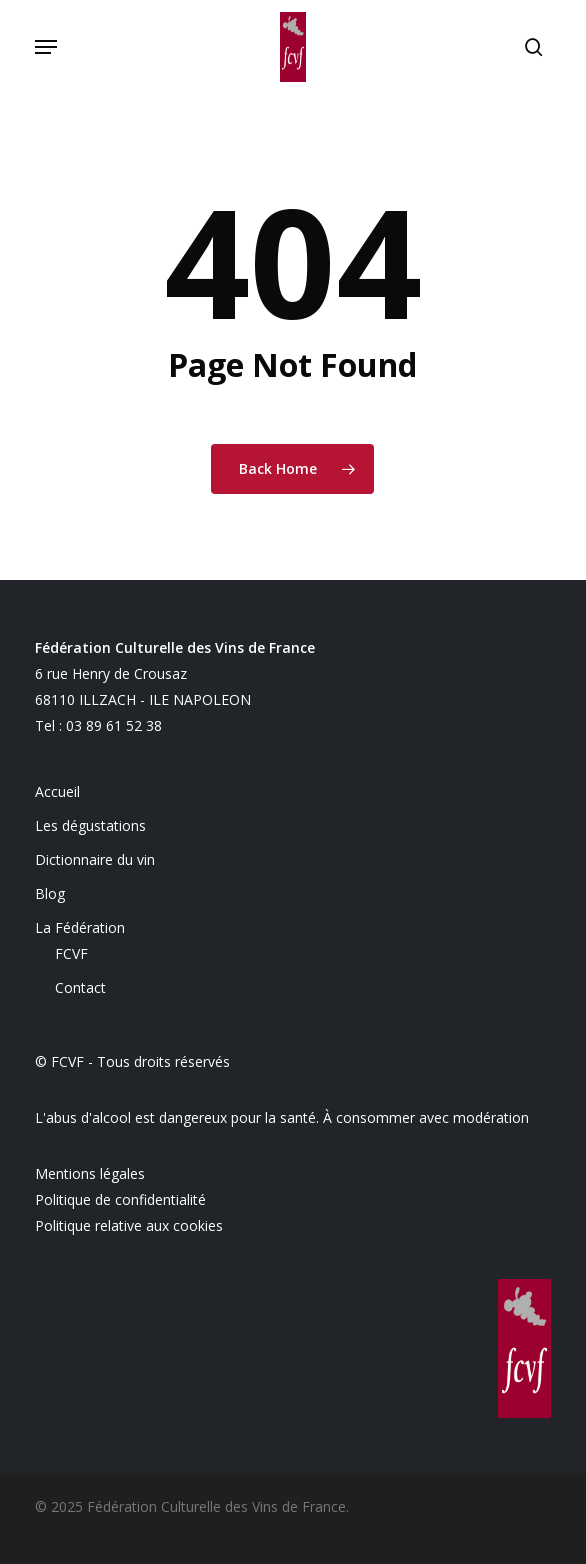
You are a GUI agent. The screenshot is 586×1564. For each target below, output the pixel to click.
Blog (50, 893)
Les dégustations (90, 825)
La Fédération (80, 927)
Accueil (57, 791)
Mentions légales (90, 1173)
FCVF (71, 953)
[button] (46, 47)
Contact (80, 987)
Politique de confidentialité (120, 1199)
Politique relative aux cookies (129, 1225)
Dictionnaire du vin (95, 859)
